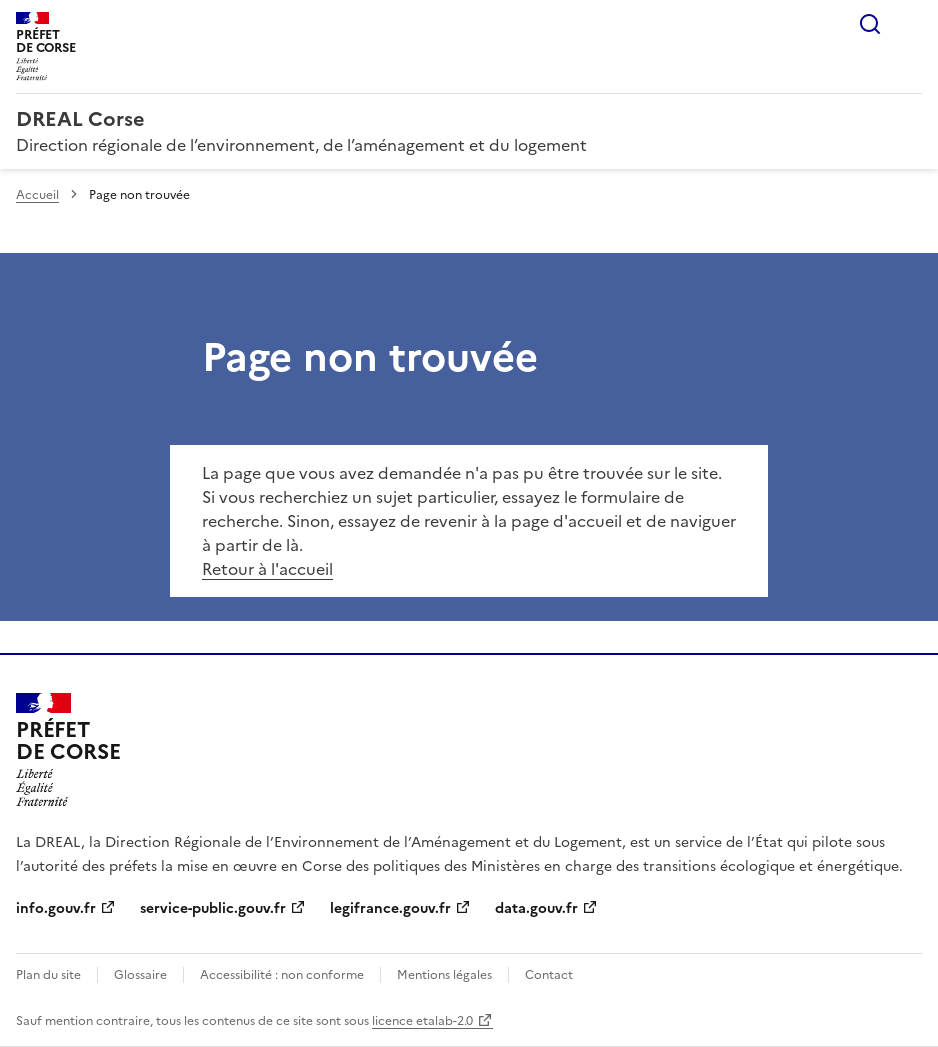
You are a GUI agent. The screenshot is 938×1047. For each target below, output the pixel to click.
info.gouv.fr (56, 908)
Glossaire (140, 975)
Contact (549, 975)
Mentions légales (444, 975)
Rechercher (870, 24)
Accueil (37, 195)
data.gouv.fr (536, 908)
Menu (910, 24)
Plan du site (48, 975)
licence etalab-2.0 (422, 1021)
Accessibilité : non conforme (282, 975)
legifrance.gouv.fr (390, 908)
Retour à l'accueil (267, 569)
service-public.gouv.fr (213, 908)
